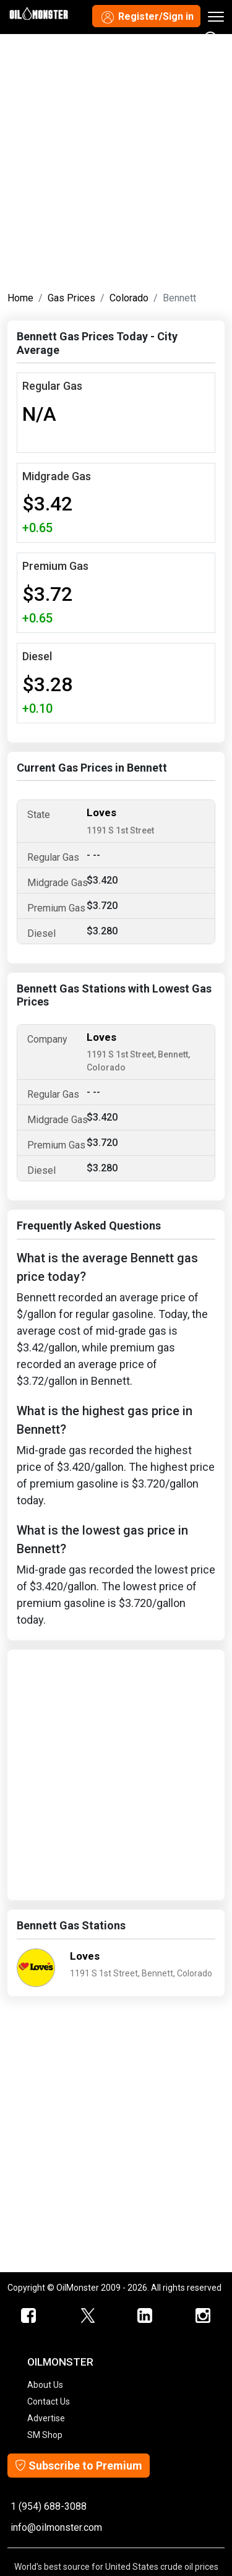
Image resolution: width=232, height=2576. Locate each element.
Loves (101, 812)
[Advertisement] (116, 160)
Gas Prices (71, 298)
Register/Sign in (146, 17)
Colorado (129, 298)
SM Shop (44, 2435)
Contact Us (48, 2401)
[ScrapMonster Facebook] (29, 2316)
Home (20, 298)
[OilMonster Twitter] (87, 2316)
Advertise (46, 2418)
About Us (45, 2385)
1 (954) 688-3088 (49, 2506)
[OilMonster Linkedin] (145, 2316)
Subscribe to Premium (78, 2465)
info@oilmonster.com (56, 2527)
